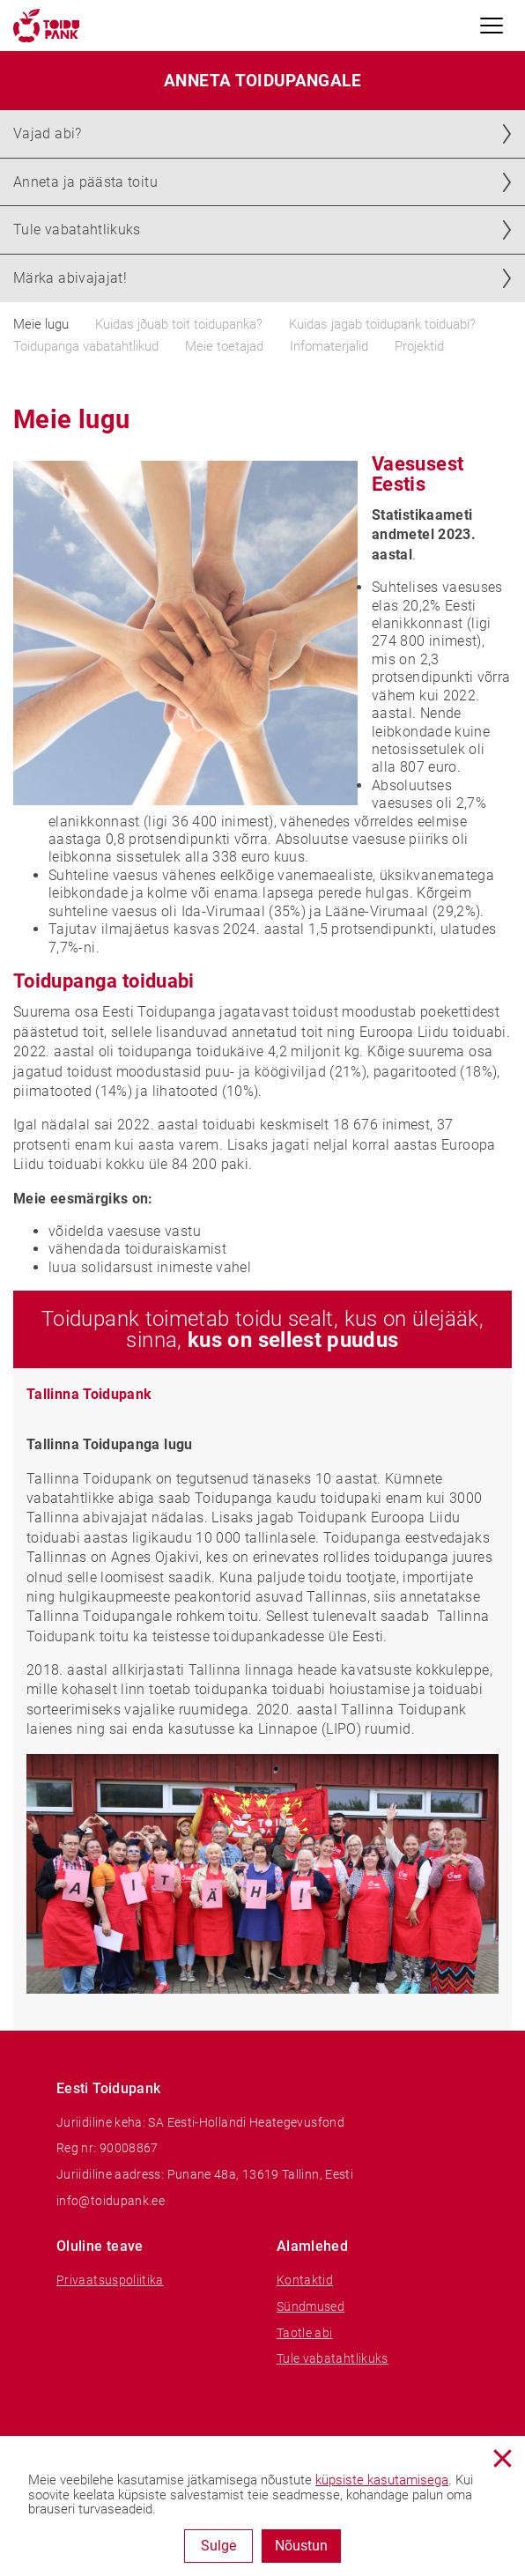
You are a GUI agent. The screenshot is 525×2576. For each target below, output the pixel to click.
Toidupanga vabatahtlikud (86, 346)
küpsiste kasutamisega (381, 2480)
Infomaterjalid (329, 346)
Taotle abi (305, 2333)
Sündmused (310, 2306)
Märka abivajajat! (70, 278)
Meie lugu (41, 324)
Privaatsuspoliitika (110, 2280)
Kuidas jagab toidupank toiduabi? (382, 324)
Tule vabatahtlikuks (77, 229)
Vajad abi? (47, 133)
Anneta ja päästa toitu (85, 182)
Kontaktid (305, 2280)
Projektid (419, 346)
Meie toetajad (224, 346)
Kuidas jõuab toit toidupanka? (178, 324)
